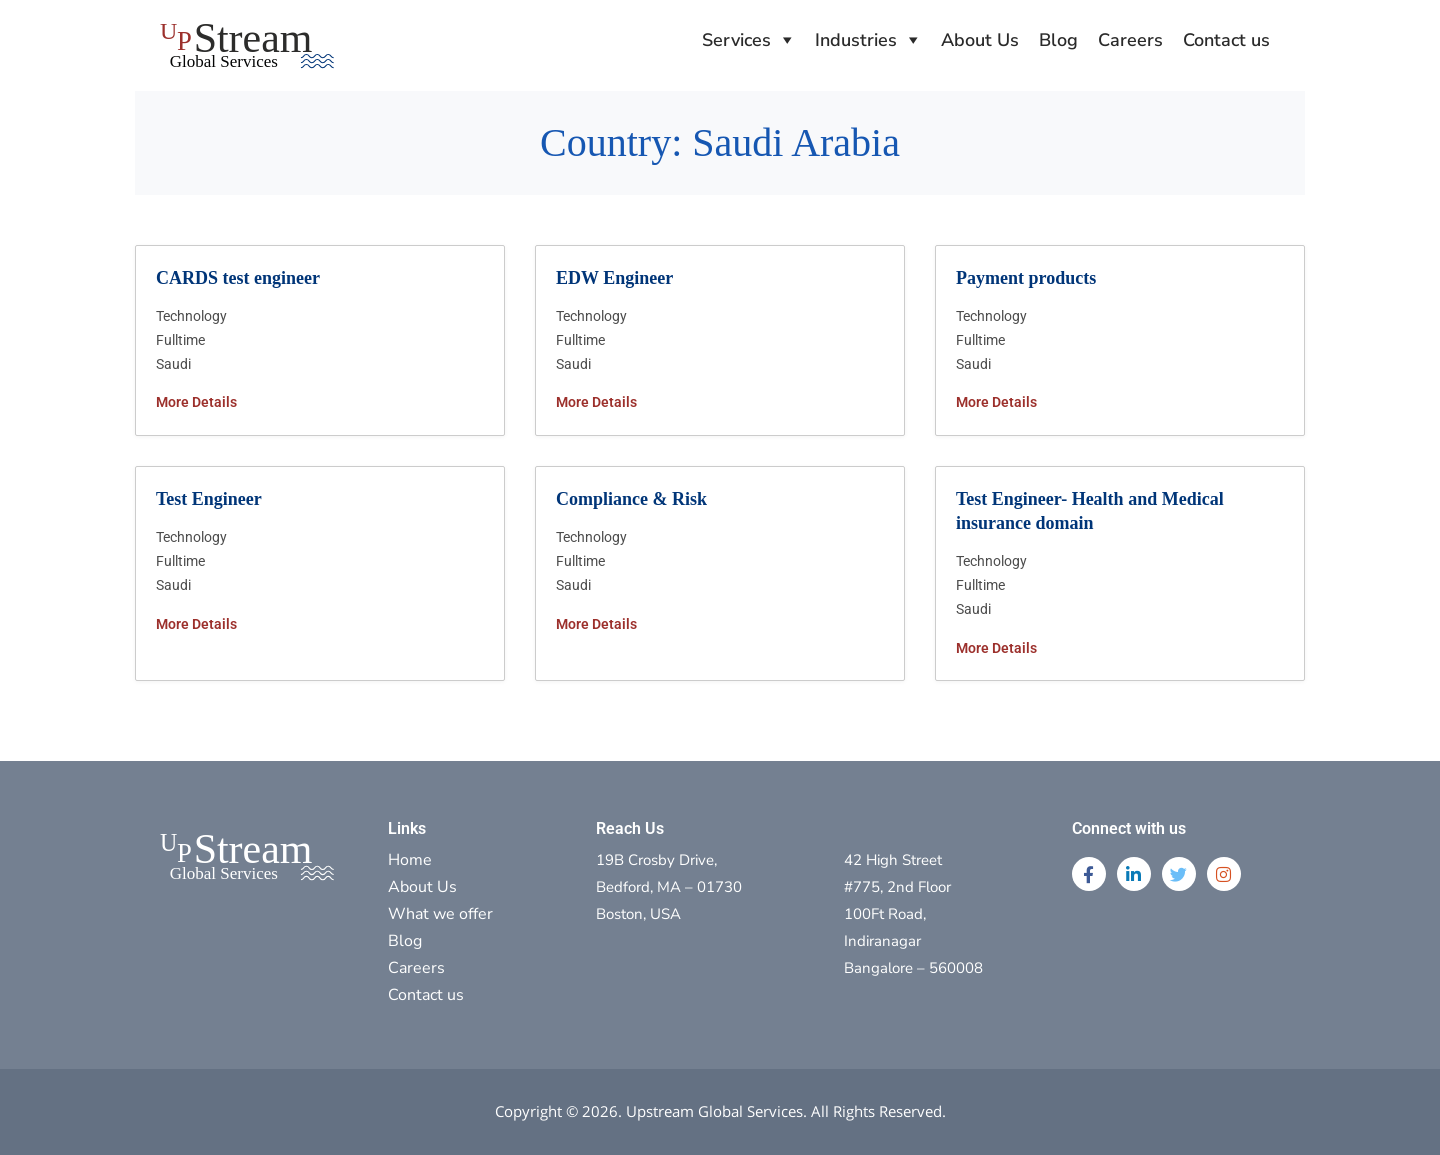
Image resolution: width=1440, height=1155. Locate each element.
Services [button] (736, 40)
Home (410, 860)
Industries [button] (856, 40)
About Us (980, 40)
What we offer (440, 914)
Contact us (1226, 40)
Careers (1130, 40)
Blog (1058, 40)
